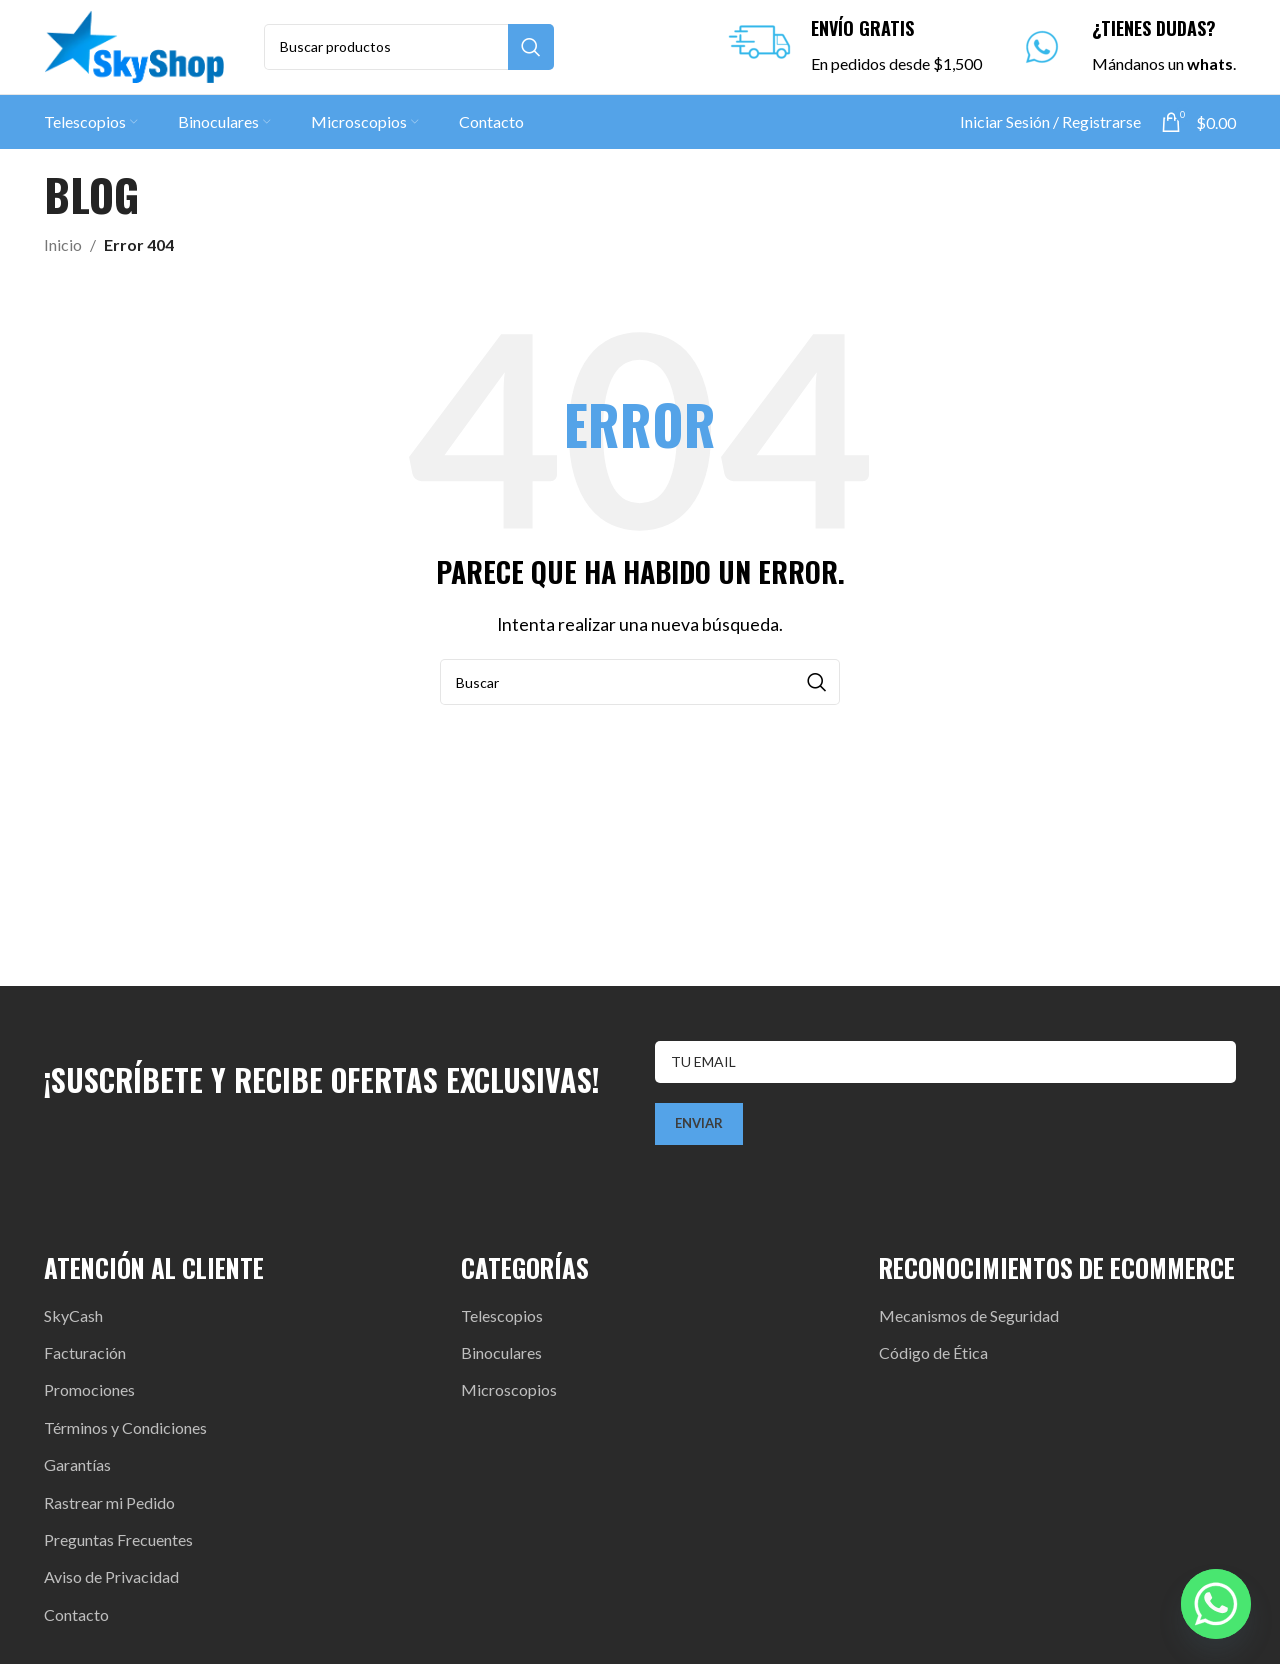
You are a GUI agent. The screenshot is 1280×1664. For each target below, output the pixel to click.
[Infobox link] (850, 50)
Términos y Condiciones (125, 1433)
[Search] (409, 50)
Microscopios (509, 1396)
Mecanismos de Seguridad (969, 1321)
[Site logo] (134, 47)
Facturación (85, 1358)
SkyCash (73, 1321)
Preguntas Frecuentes (118, 1545)
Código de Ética (933, 1358)
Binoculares (501, 1358)
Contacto (76, 1620)
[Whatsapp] (1216, 1604)
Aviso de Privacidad (111, 1583)
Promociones (89, 1396)
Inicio (63, 250)
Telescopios (502, 1321)
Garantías (77, 1471)
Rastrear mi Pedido (109, 1508)
